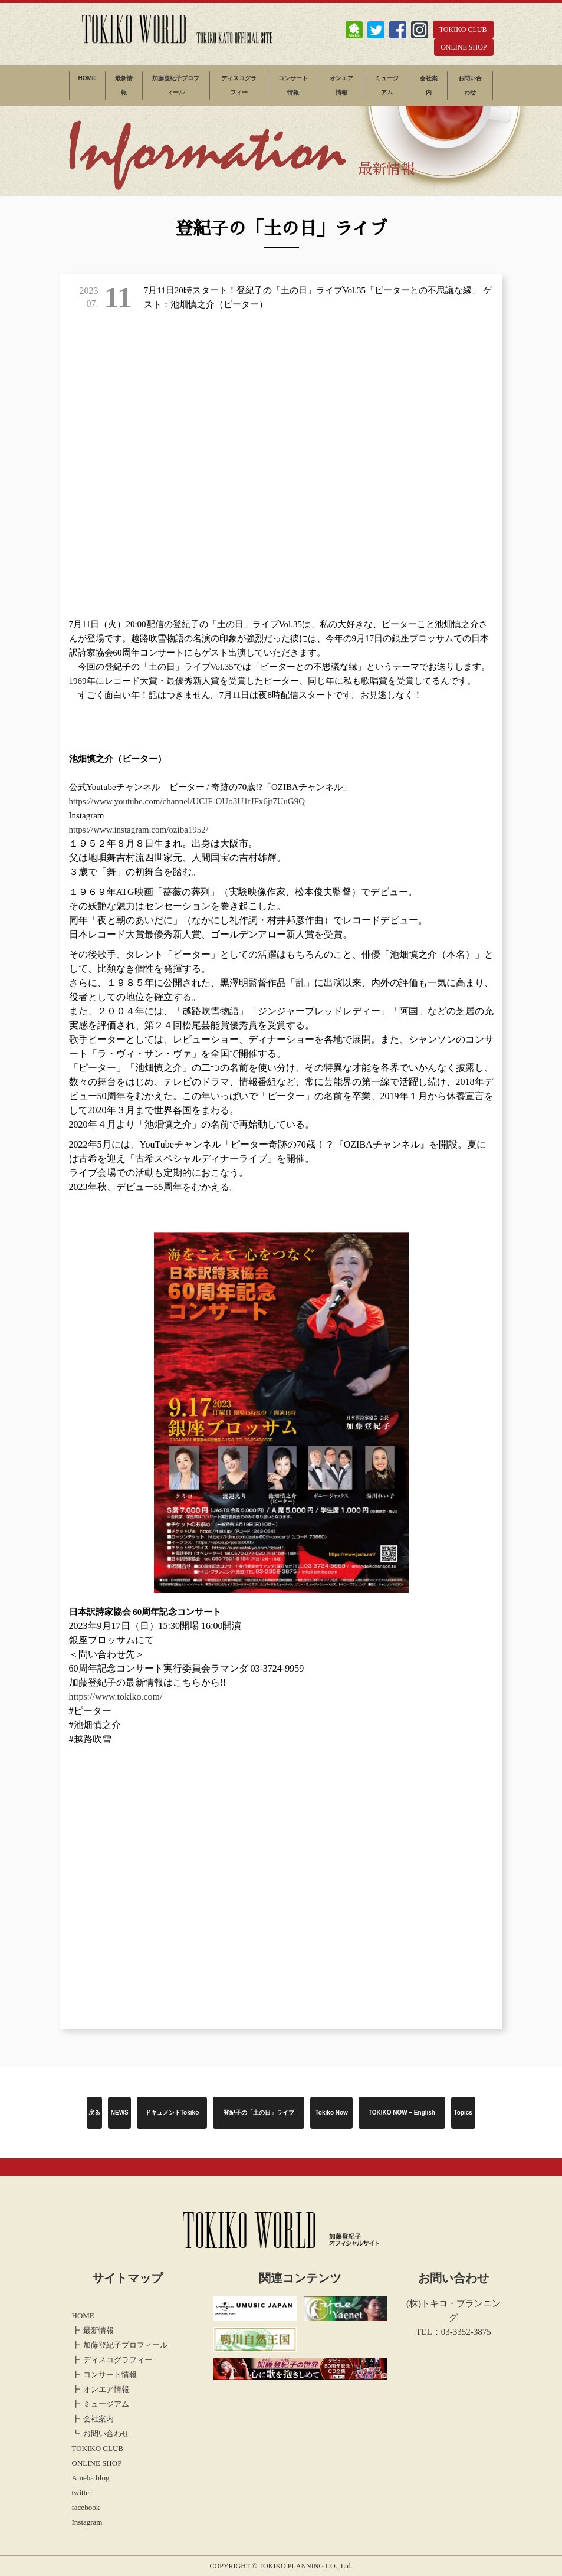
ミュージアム (387, 85)
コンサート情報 (293, 85)
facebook (86, 2507)
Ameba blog (91, 2477)
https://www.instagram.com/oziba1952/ (139, 829)
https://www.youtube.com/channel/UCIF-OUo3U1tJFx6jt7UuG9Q (187, 801)
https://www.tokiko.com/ (116, 1697)
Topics (462, 2112)
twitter (82, 2492)
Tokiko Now (331, 2112)
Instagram (87, 2522)
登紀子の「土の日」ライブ (259, 2112)
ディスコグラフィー (239, 85)
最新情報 (124, 85)
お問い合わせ (470, 85)
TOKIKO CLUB (463, 29)
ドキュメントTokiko (172, 2112)
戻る (94, 2112)
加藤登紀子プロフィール (175, 85)
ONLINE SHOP (464, 47)
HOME (87, 78)
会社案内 (429, 85)
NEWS (120, 2112)
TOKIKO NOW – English (402, 2112)
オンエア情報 (341, 85)
